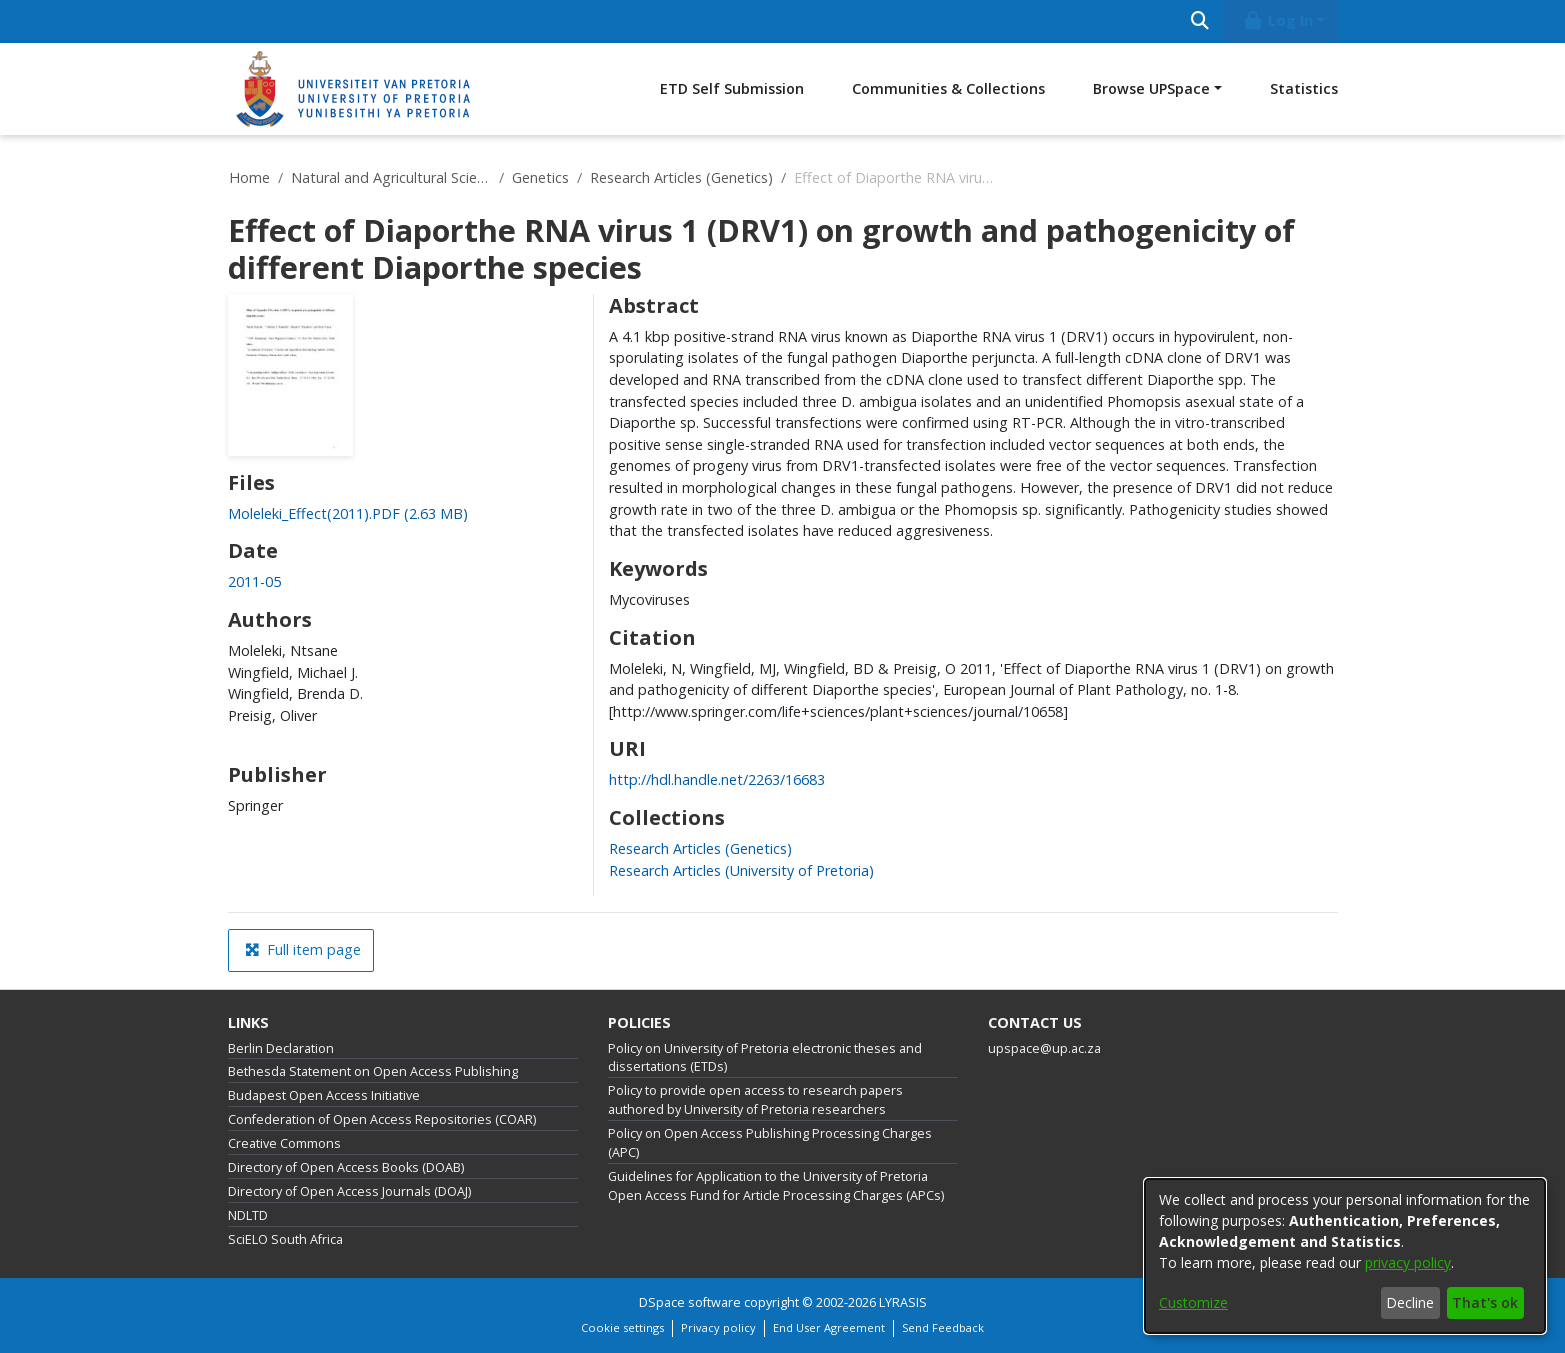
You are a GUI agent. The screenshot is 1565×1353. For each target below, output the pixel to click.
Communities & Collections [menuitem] (948, 88)
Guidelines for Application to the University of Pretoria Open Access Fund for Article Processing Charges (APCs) (776, 1186)
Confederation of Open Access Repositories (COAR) (382, 1119)
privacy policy (1408, 1262)
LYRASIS (903, 1302)
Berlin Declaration (281, 1048)
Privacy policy (718, 1327)
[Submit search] (1200, 21)
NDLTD (248, 1215)
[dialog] (1345, 1256)
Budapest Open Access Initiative (324, 1095)
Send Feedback (943, 1327)
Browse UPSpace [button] (1151, 88)
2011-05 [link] (254, 581)
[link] (348, 513)
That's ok (1485, 1302)
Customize (1193, 1302)
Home (249, 177)
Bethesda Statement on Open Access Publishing (373, 1071)
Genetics (540, 177)
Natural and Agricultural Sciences (391, 177)
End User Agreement (829, 1327)
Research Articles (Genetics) (681, 177)
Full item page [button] (303, 949)
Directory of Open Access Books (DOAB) (346, 1167)
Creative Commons (284, 1143)
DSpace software (690, 1302)
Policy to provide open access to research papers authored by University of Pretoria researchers (755, 1100)
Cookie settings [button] (622, 1327)
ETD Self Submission (732, 88)
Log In (1277, 20)
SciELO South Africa (285, 1239)
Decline (1410, 1302)
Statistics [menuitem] (1304, 88)
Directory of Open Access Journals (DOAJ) (349, 1191)
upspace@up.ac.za (1044, 1048)
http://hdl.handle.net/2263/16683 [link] (717, 779)
